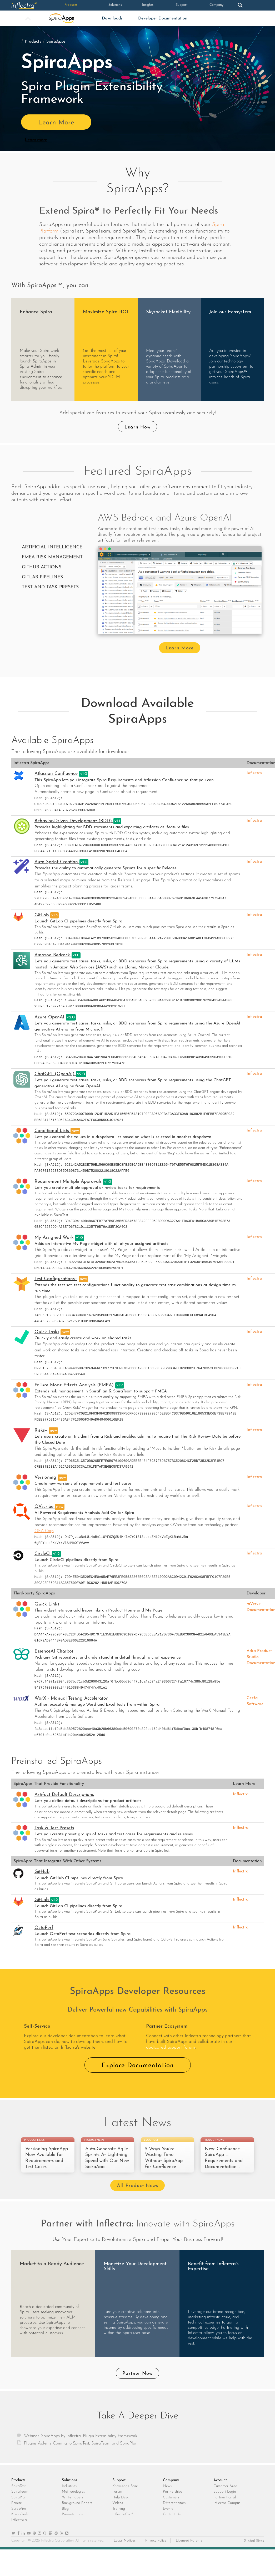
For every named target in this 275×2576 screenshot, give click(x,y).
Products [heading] (18, 2491)
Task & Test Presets (54, 1828)
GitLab (42, 915)
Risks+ (40, 1430)
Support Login (224, 2503)
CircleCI (43, 1554)
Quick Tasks (46, 1332)
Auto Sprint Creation (56, 862)
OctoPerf (43, 1928)
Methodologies (73, 2503)
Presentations (72, 2525)
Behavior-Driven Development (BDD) (73, 821)
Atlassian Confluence (56, 773)
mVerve (254, 1604)
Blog (65, 2520)
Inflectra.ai (19, 2531)
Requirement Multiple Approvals (68, 1181)
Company (196, 5)
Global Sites (254, 2552)
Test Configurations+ (55, 1279)
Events (168, 2520)
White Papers (72, 2509)
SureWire (18, 2520)
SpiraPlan (19, 2509)
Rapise (16, 2514)
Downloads (112, 18)
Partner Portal (224, 2509)
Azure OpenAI (50, 1017)
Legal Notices (125, 2552)
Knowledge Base (125, 2497)
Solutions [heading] (69, 2491)
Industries (69, 2497)
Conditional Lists (52, 1131)
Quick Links (46, 1604)
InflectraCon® (122, 2525)
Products (61, 5)
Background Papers (77, 2514)
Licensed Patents (189, 2552)
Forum (117, 2503)
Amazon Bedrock (53, 955)
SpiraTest (18, 2497)
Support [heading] (119, 2491)
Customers (171, 2509)
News (167, 2497)
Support (162, 5)
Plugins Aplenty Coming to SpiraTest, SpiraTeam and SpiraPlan (80, 2454)
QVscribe (44, 1506)
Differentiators (174, 2514)
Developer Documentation (162, 18)
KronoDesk (19, 2525)
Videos (117, 2514)
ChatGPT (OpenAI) (55, 1074)
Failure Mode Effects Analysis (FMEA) (74, 1385)
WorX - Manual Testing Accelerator (71, 1698)
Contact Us (172, 2525)
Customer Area (225, 2497)
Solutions (95, 5)
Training (118, 2520)
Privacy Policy (155, 2552)
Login (246, 5)
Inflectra (254, 773)
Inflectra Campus (226, 2514)
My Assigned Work (54, 1237)
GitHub (41, 1872)
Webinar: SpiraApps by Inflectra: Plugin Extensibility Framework (80, 2447)
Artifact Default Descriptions (64, 1794)
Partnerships (172, 2503)
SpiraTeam (19, 2503)
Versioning (45, 1477)
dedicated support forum (170, 2047)
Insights (129, 5)
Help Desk (120, 2509)
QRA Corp (44, 1531)
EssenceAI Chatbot (53, 1651)
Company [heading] (171, 2491)
